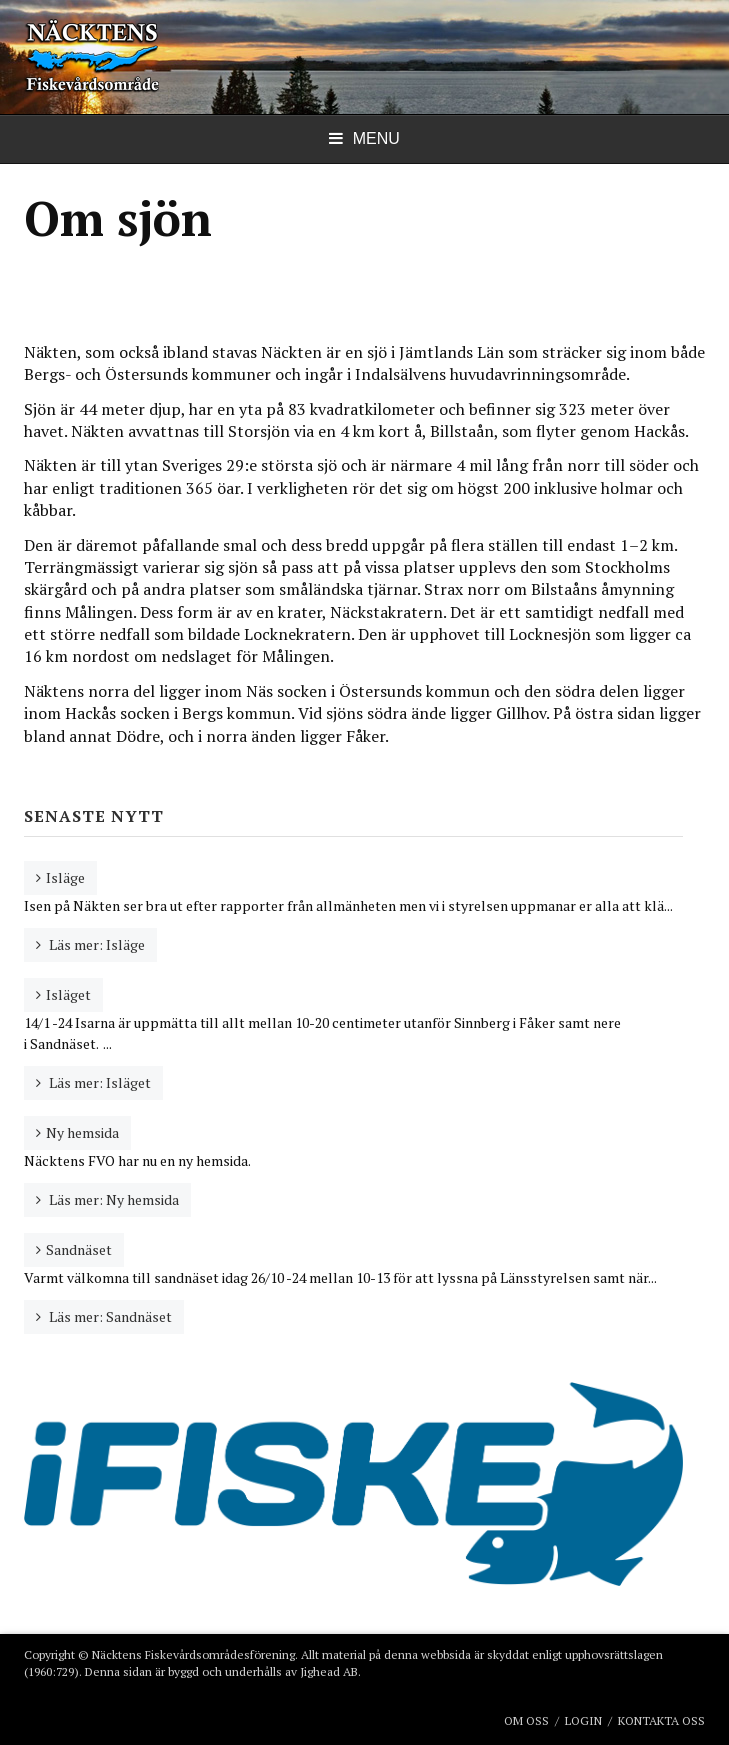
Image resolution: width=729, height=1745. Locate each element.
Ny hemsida (82, 1132)
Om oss (526, 1720)
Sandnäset (79, 1249)
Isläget (68, 994)
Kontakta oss (661, 1720)
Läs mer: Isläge (95, 944)
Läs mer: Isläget (98, 1082)
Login (583, 1720)
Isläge (65, 877)
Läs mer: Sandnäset (109, 1316)
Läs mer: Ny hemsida (112, 1199)
